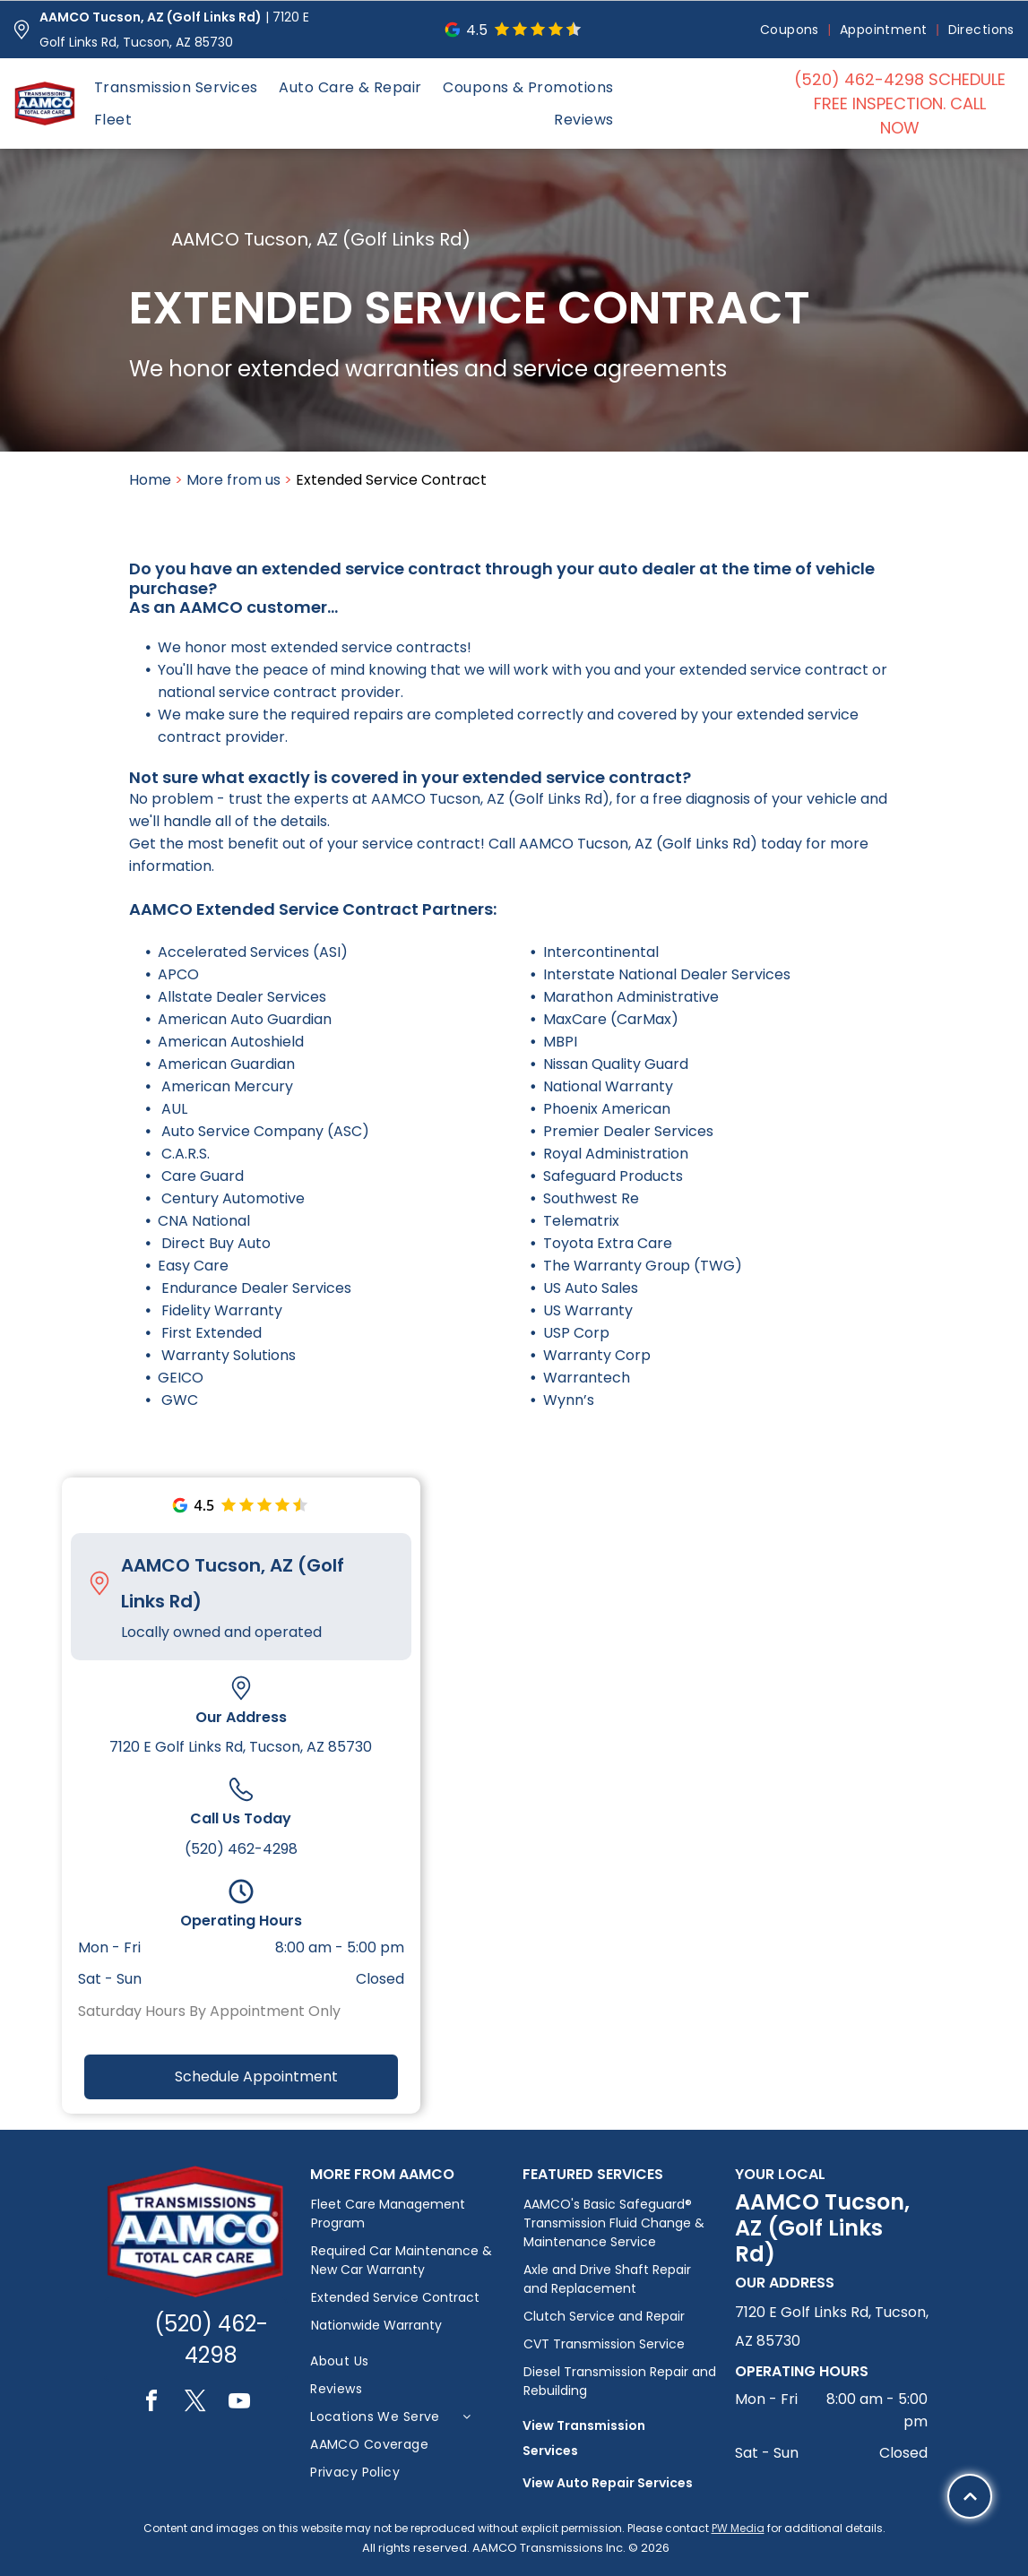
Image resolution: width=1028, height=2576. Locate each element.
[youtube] (239, 2403)
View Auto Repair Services (608, 2483)
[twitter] (195, 2403)
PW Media (738, 2528)
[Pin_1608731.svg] (21, 29)
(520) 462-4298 (241, 1849)
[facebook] (151, 2403)
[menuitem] (791, 30)
